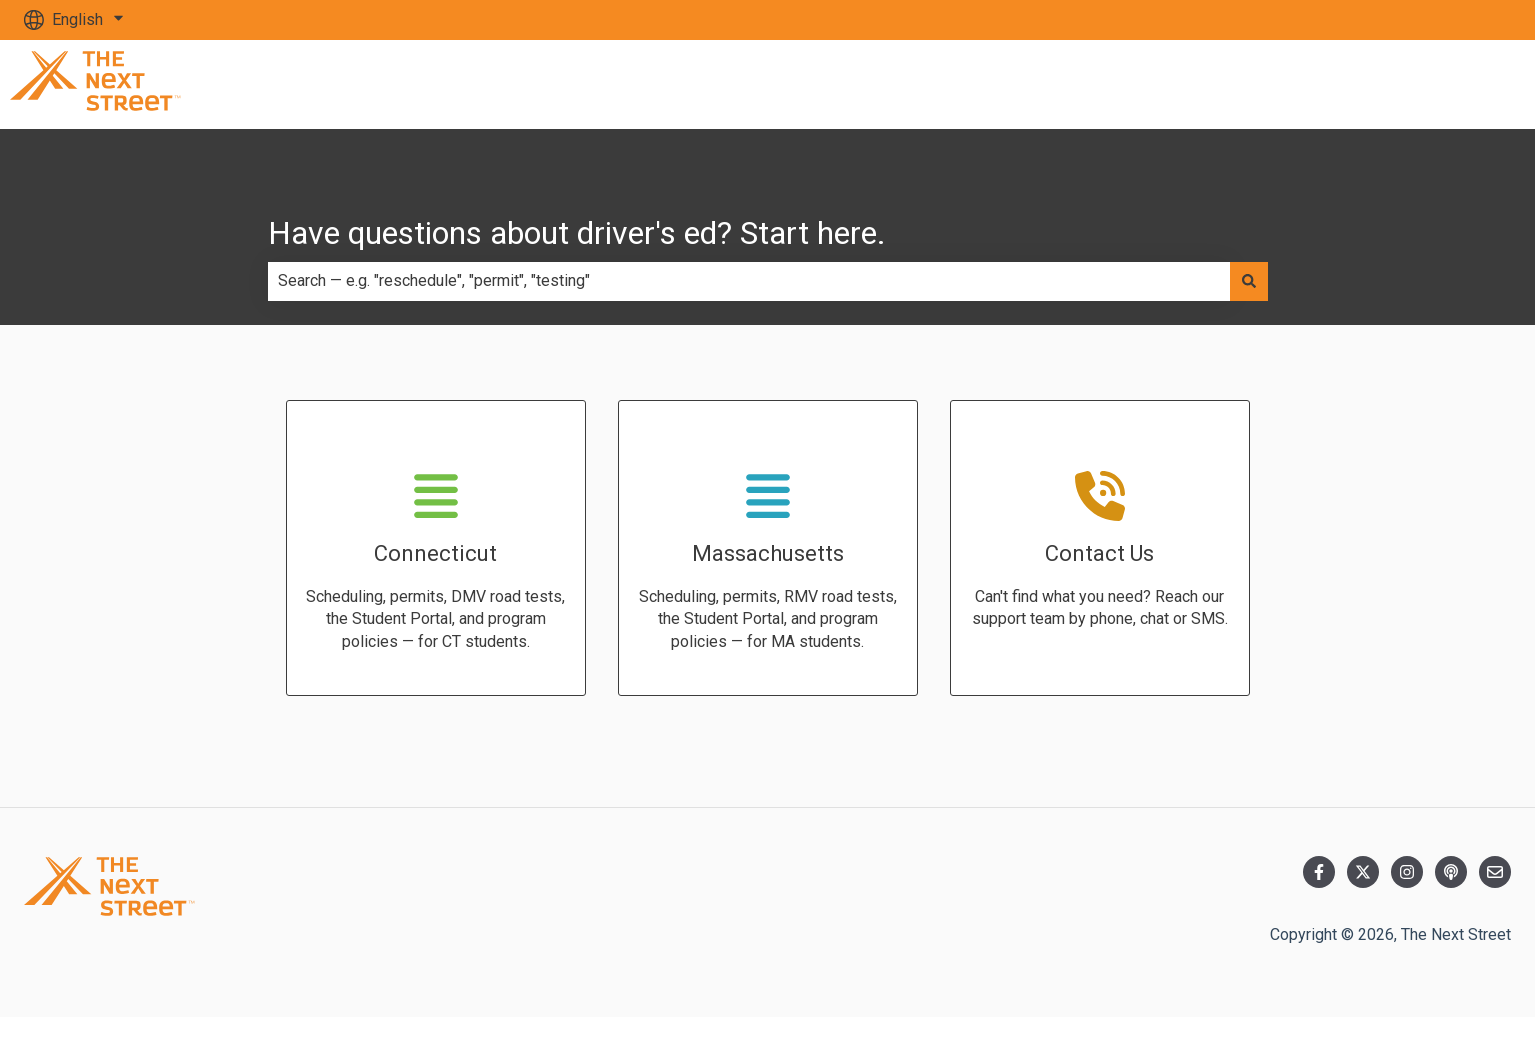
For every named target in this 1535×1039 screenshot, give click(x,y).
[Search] (1249, 281)
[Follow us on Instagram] (1407, 872)
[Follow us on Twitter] (1363, 872)
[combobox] (749, 281)
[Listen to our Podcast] (1451, 872)
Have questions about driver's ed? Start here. (577, 233)
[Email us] (1495, 872)
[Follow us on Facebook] (1319, 872)
